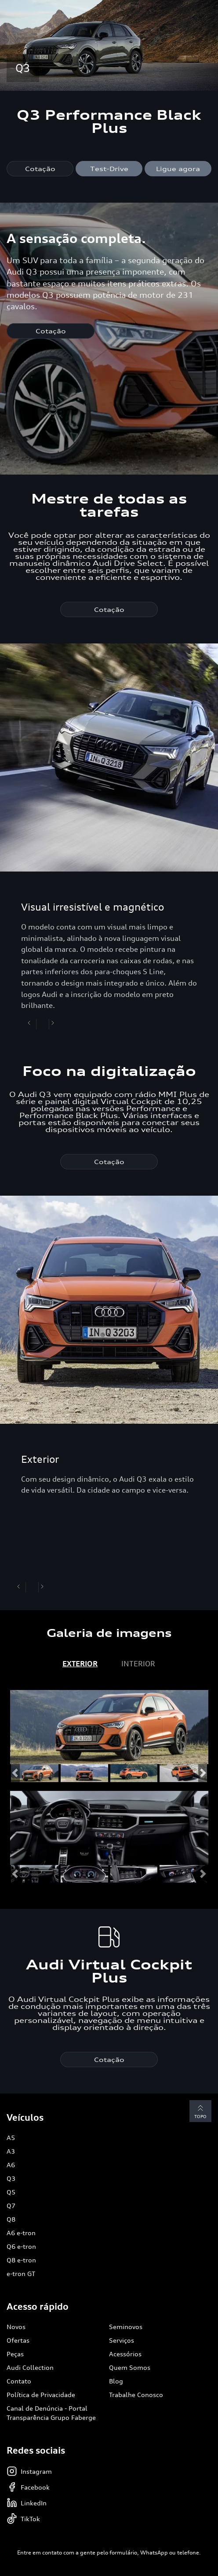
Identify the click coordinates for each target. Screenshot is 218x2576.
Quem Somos (129, 2367)
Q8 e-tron (21, 2260)
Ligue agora (178, 168)
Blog (116, 2381)
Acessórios (125, 2354)
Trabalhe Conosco (136, 2394)
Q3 (11, 2178)
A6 (11, 2165)
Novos (16, 2326)
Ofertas (18, 2340)
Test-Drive (109, 168)
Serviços (121, 2340)
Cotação (40, 168)
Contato (19, 2381)
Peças (15, 2354)
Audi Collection (30, 2367)
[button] (15, 1773)
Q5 (11, 2192)
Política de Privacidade (41, 2394)
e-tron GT (21, 2273)
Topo (200, 2111)
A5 (11, 2137)
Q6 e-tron (21, 2246)
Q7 (11, 2205)
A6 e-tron (21, 2233)
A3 (11, 2151)
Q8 (11, 2219)
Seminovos (125, 2326)
